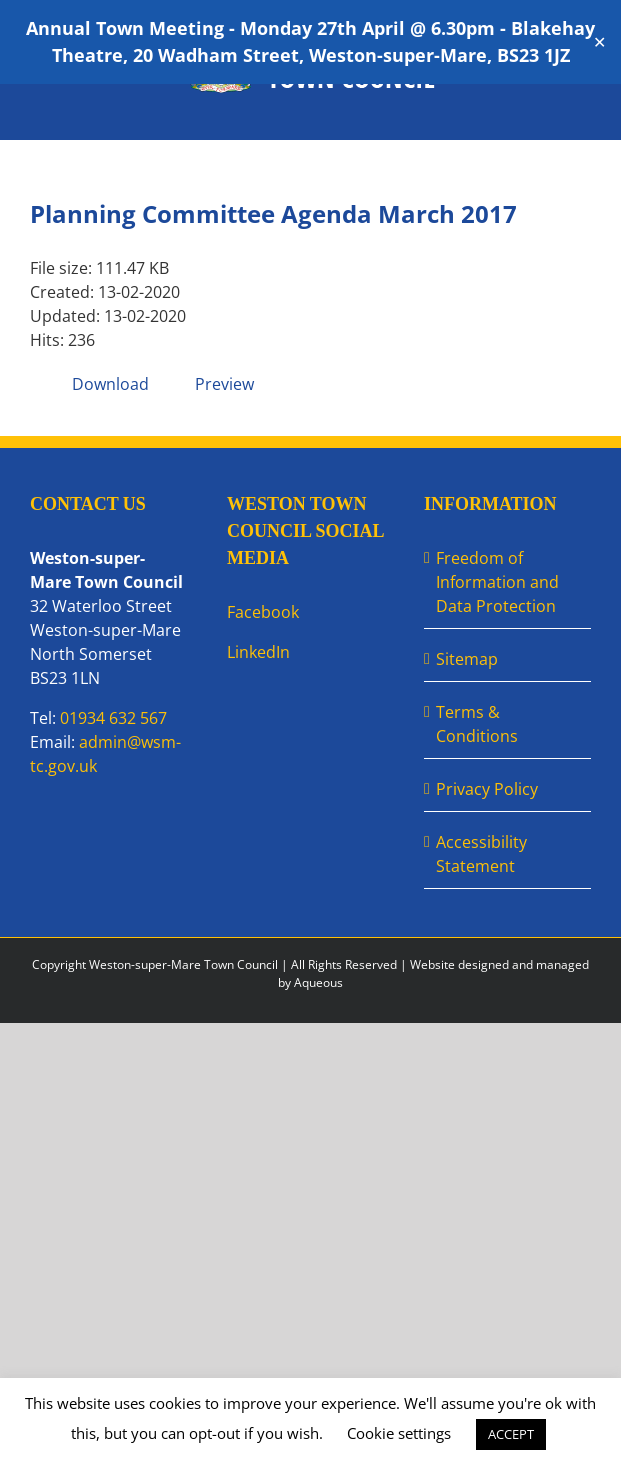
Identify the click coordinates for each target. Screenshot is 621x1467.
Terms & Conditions (477, 724)
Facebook (263, 612)
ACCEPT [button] (511, 1434)
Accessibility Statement (481, 854)
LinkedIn (258, 652)
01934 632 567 (113, 718)
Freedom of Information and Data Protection (497, 582)
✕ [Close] (599, 42)
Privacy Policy (487, 789)
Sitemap (467, 659)
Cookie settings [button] (399, 1433)
